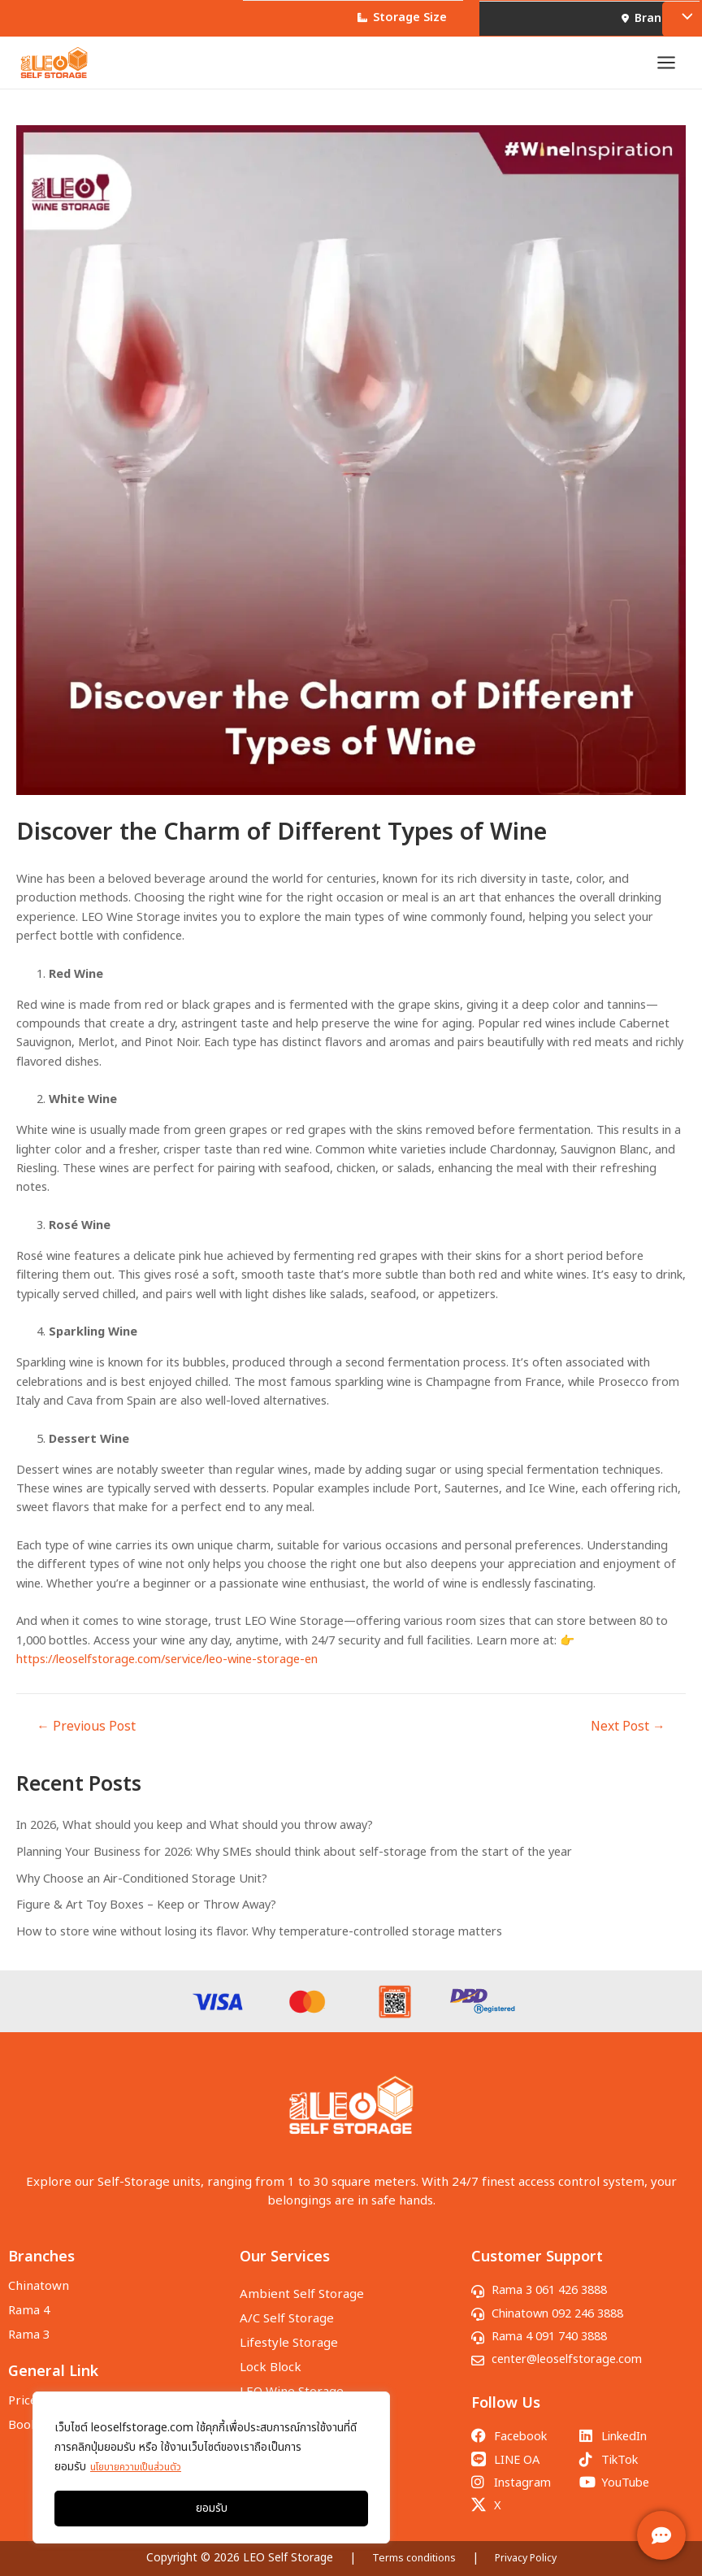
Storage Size (396, 18)
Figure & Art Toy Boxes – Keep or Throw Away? (146, 1917)
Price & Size (42, 2387)
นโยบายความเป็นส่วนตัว (143, 2467)
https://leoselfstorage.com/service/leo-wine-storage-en (167, 1670)
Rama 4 (29, 2304)
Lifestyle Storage (289, 2332)
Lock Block (270, 2353)
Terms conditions (409, 2557)
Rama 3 (29, 2324)
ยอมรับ (212, 2508)
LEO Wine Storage (292, 2373)
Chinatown (38, 2283)
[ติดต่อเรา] (661, 2535)
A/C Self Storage (287, 2312)
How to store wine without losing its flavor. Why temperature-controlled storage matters (259, 1943)
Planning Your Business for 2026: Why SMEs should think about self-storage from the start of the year (294, 1863)
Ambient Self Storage (302, 2292)
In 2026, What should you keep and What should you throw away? (194, 1836)
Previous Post (86, 1737)
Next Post (628, 1737)
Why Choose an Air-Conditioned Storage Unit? (141, 1890)
